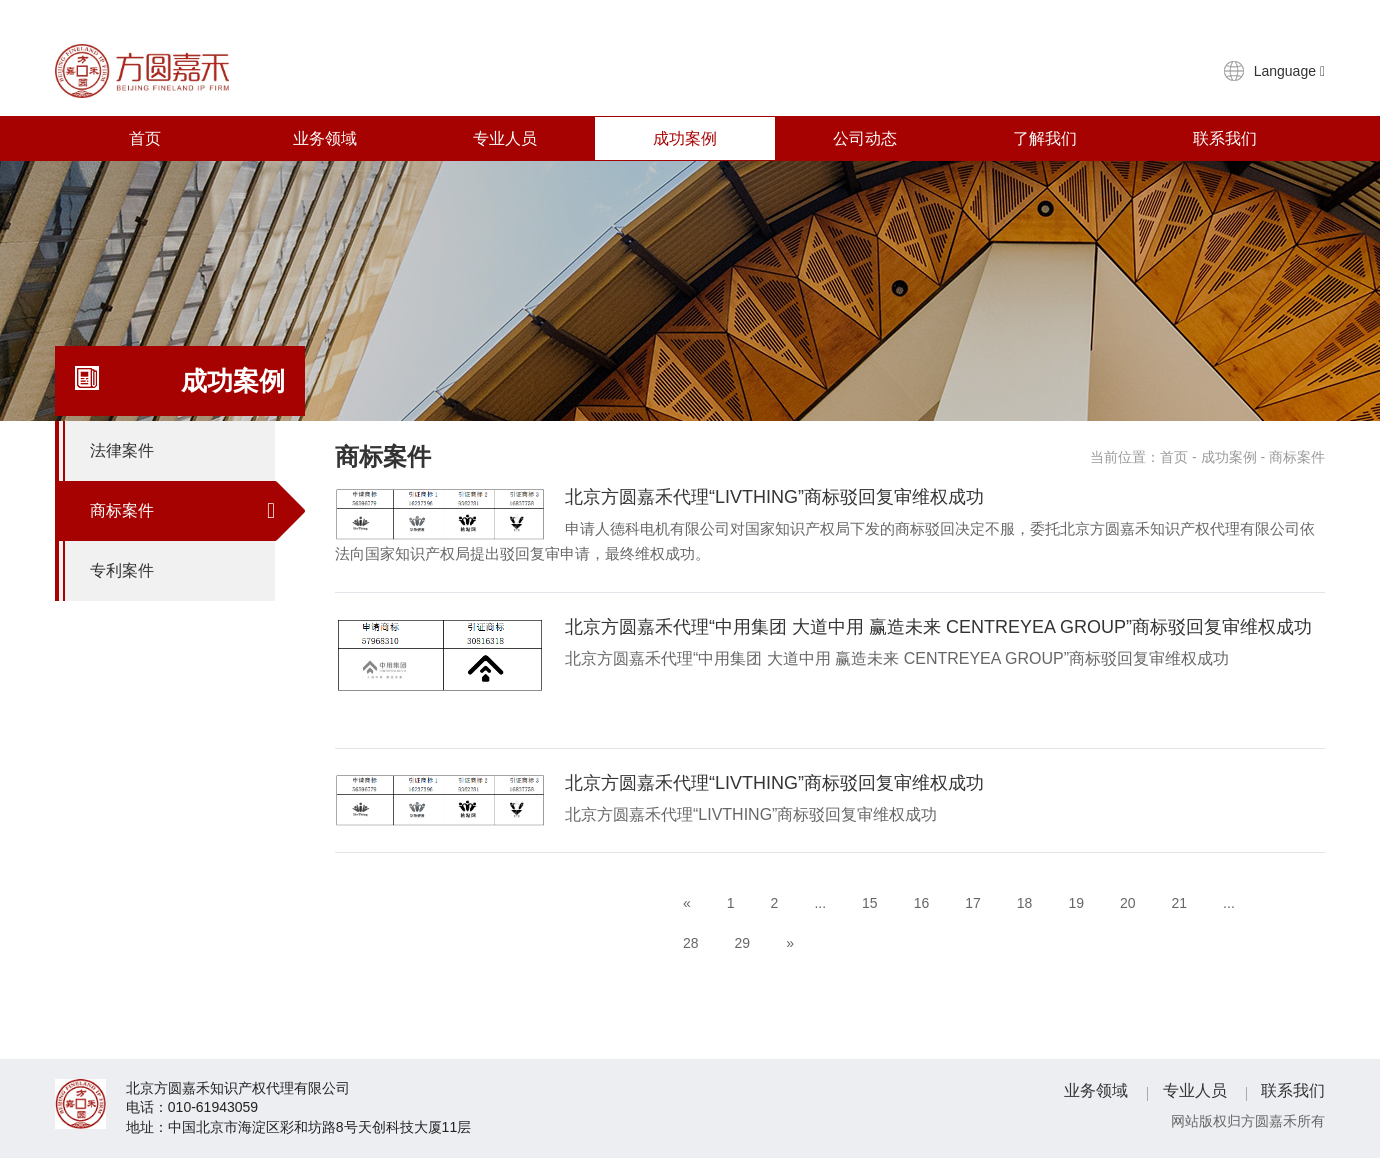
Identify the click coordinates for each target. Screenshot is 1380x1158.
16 (922, 903)
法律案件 (182, 451)
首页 (145, 138)
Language (1289, 71)
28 (691, 943)
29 (743, 943)
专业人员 (505, 138)
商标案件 (182, 511)
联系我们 (1225, 138)
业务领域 (325, 138)
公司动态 (865, 138)
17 (973, 903)
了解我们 (1045, 138)
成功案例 (685, 138)
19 (1076, 903)
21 (1180, 903)
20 (1128, 903)
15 (870, 903)
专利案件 (182, 571)
